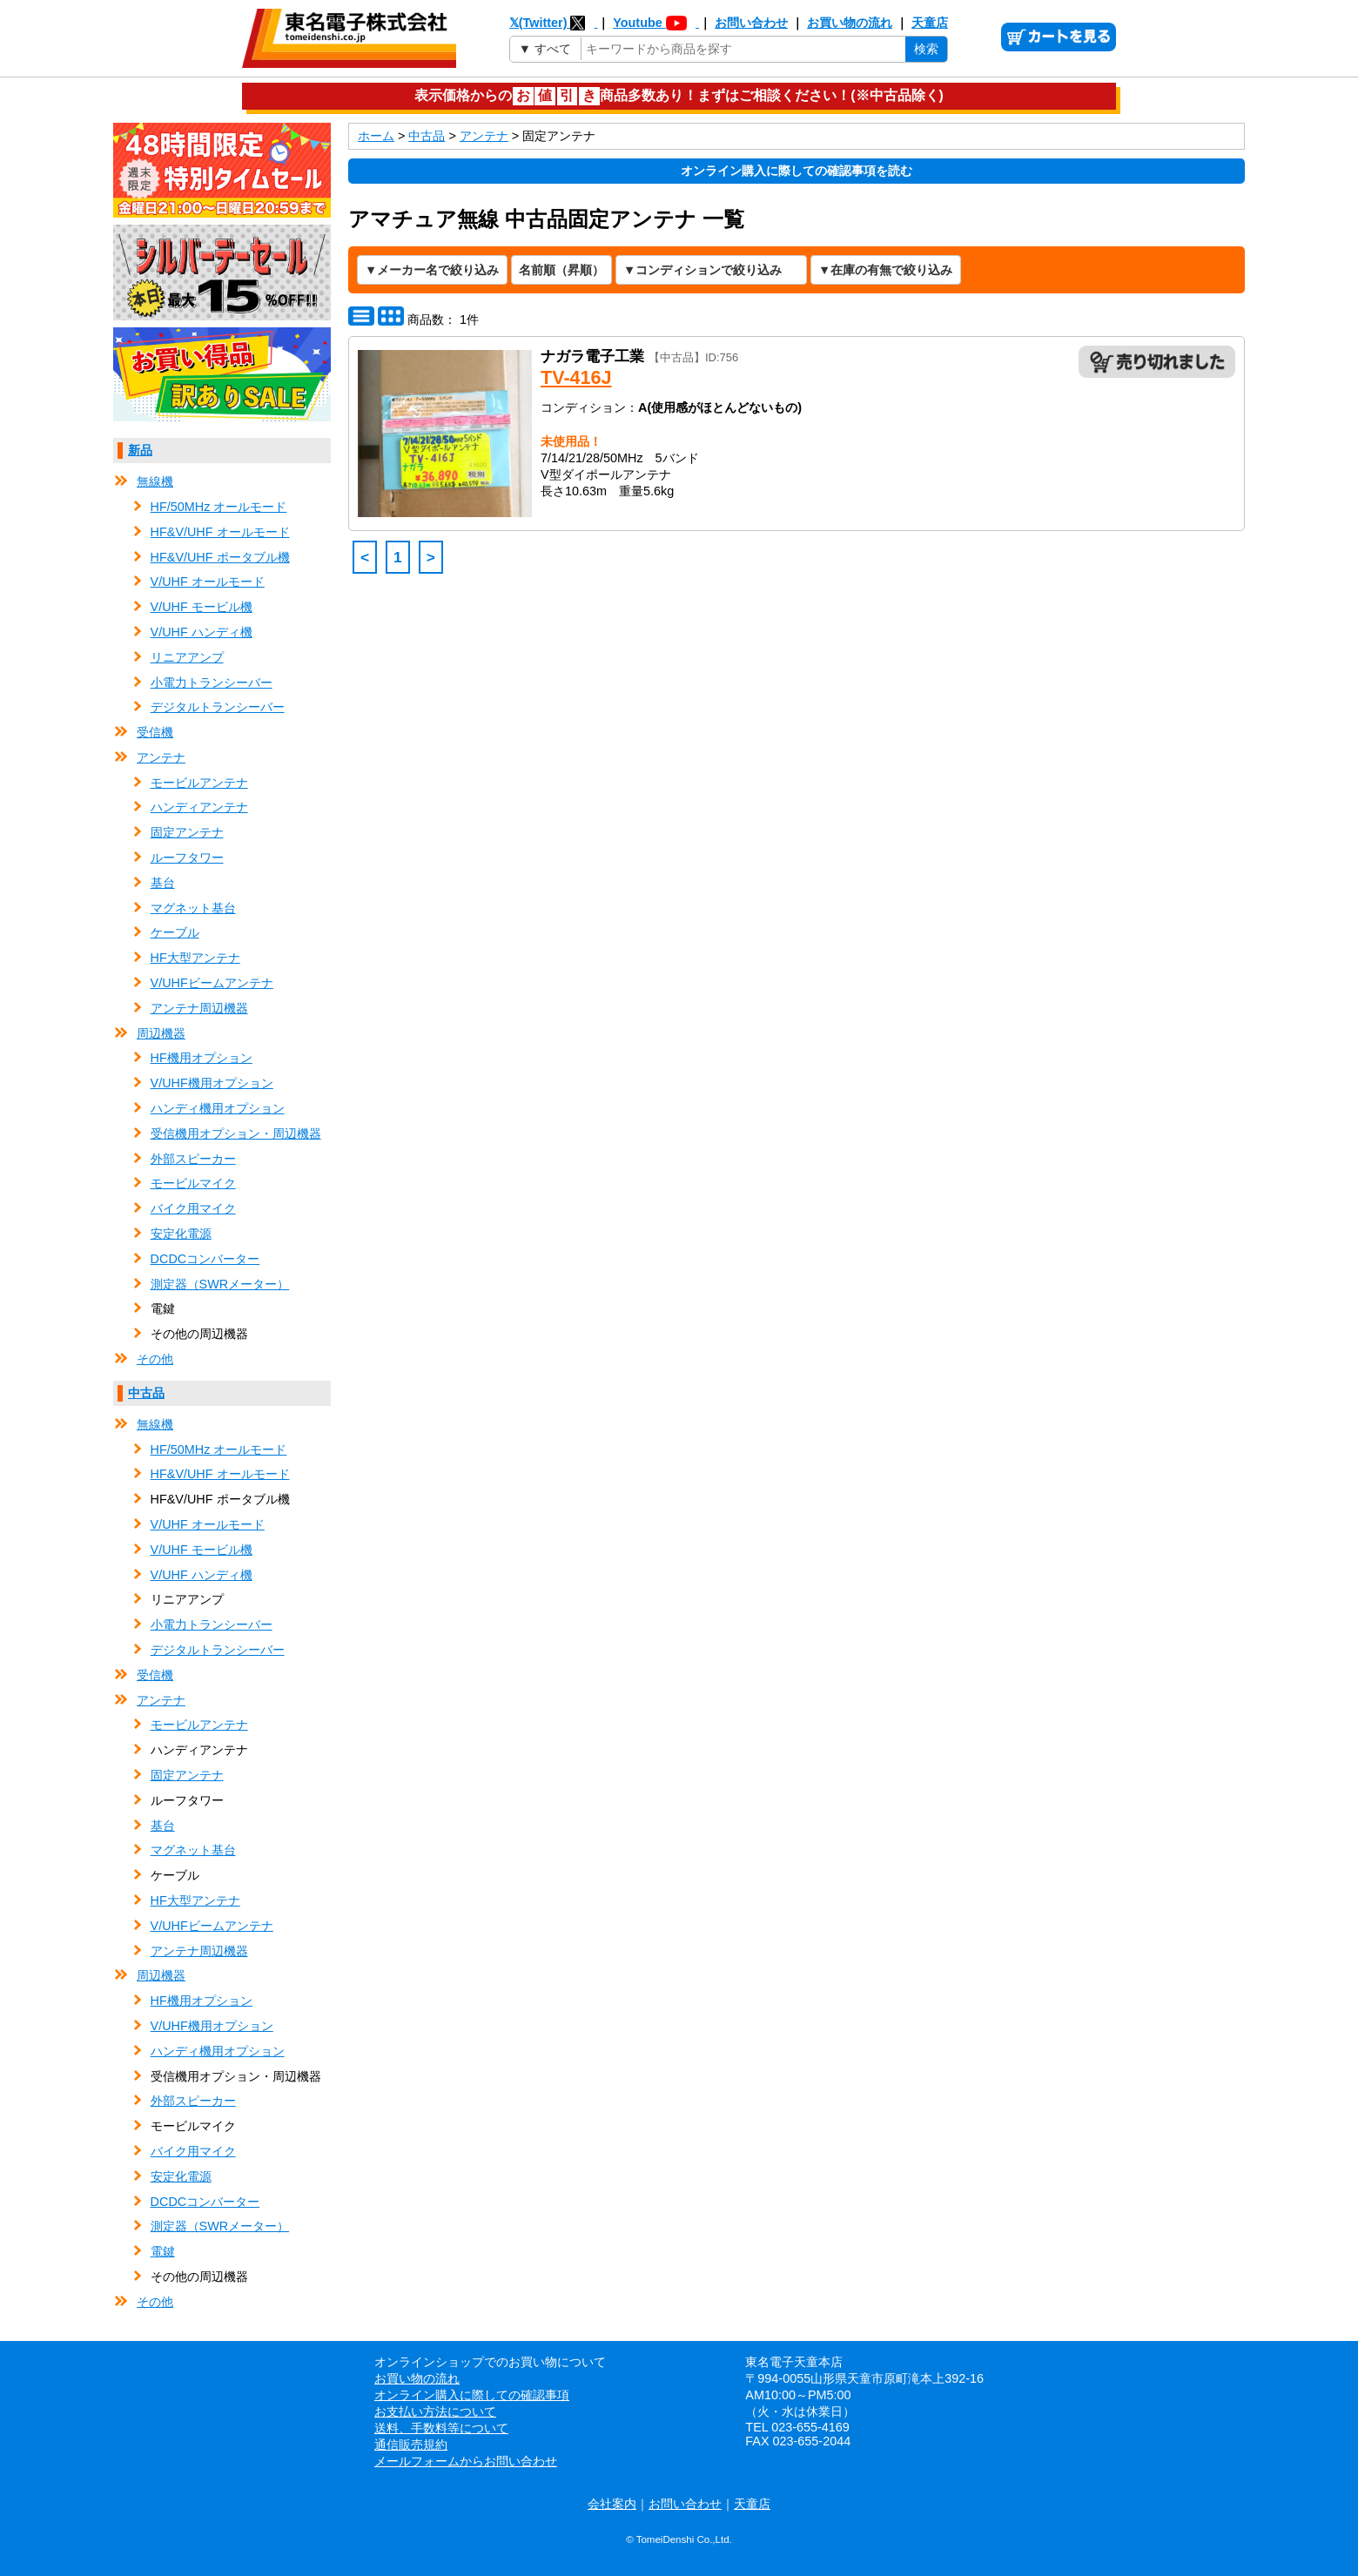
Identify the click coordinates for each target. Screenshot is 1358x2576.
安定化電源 (181, 1234)
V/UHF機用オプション (212, 1083)
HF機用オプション (201, 1058)
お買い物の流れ (849, 23)
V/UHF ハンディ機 (201, 632)
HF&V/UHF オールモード (220, 532)
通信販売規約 (410, 2445)
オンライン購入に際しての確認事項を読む (796, 171)
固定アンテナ (187, 832)
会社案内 (612, 2504)
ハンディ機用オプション (218, 1108)
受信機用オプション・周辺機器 (236, 1133)
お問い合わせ (751, 23)
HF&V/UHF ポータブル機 (220, 557)
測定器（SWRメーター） (220, 1284)
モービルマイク (193, 1183)
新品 (140, 450)
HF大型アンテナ (195, 958)
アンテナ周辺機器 (199, 1008)
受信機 (155, 732)
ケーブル (175, 932)
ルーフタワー (187, 857)
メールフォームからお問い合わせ (465, 2461)
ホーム (376, 136)
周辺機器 (161, 1033)
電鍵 (163, 2251)
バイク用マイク (193, 1208)
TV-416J (576, 377)
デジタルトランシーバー (218, 707)
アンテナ (161, 757)
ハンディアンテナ (199, 807)
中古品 (146, 1393)
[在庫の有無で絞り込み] (885, 270)
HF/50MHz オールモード (219, 507)
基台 (163, 883)
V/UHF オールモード (208, 582)
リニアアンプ (187, 657)
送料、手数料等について (441, 2428)
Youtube (656, 23)
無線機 (155, 481)
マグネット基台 (193, 908)
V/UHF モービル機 (201, 607)
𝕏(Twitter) (553, 23)
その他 (155, 1359)
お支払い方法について (435, 2411)
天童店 (929, 23)
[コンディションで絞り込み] (711, 270)
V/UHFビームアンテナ (212, 983)
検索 (926, 49)
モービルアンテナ (199, 783)
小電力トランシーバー (211, 682)
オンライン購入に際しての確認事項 (471, 2395)
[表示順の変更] (561, 270)
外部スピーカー (193, 1159)
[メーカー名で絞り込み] (432, 270)
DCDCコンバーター (205, 1259)
